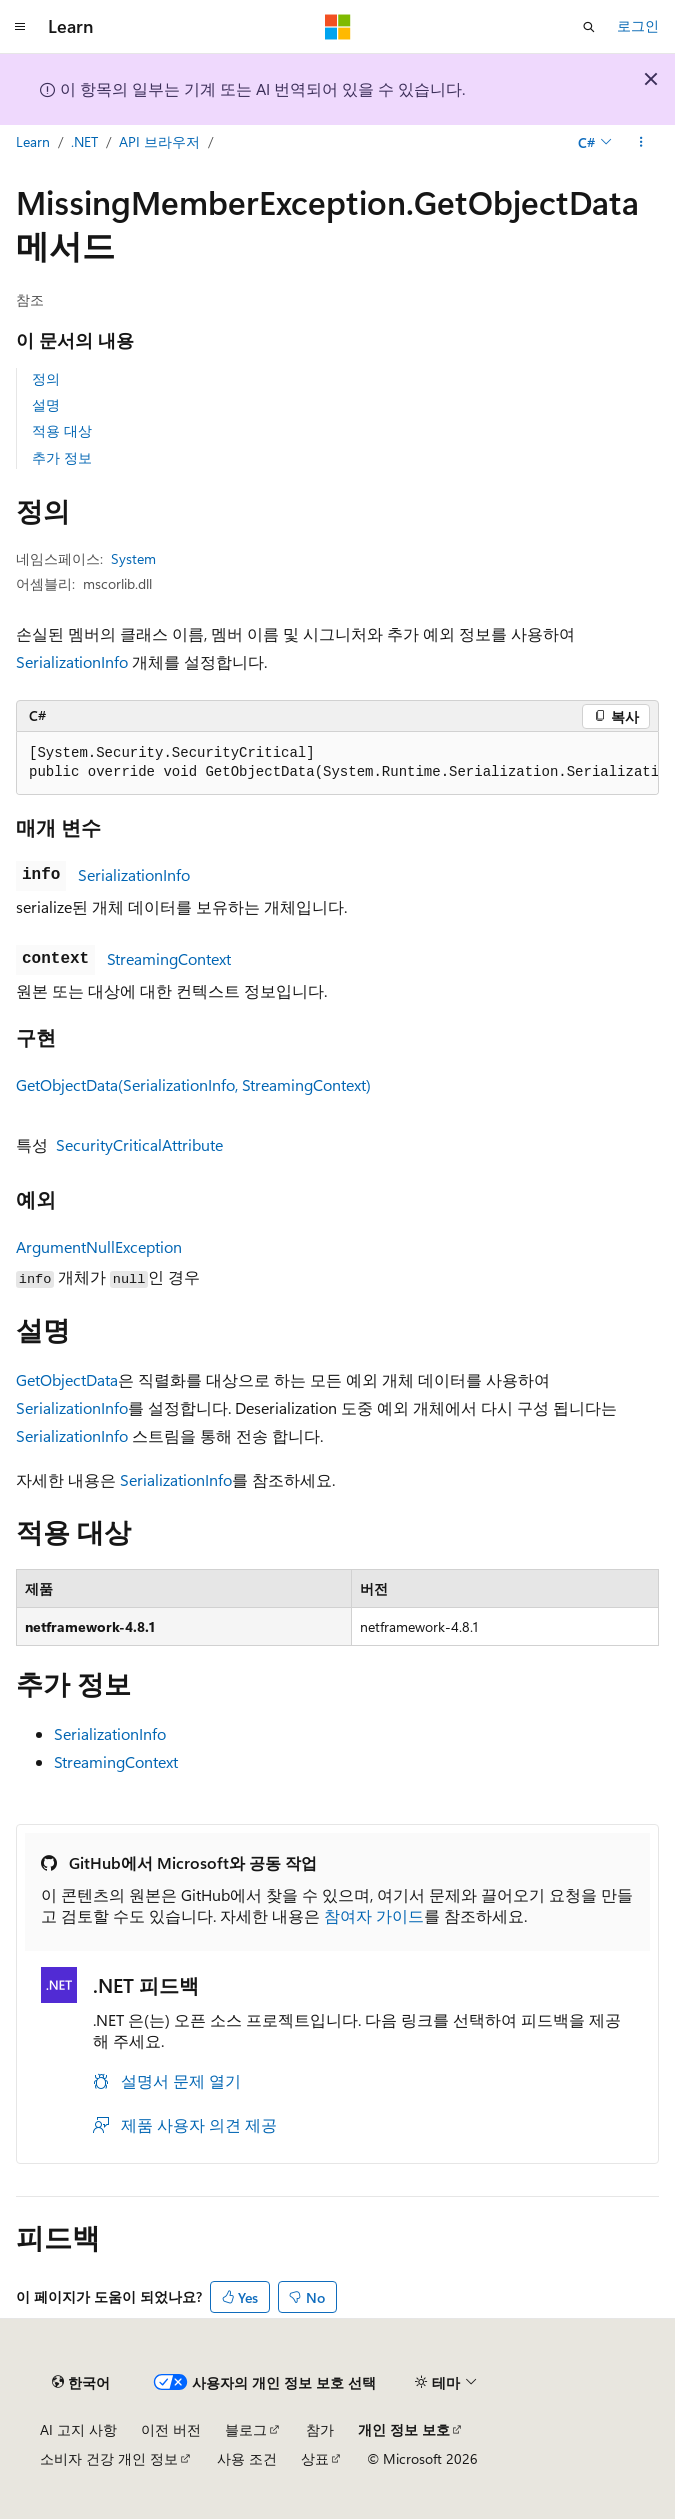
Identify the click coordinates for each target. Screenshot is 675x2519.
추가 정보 (62, 457)
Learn (33, 141)
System (133, 558)
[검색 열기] (589, 27)
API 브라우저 (159, 141)
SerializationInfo (72, 661)
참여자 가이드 (374, 1915)
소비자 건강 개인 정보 (109, 2458)
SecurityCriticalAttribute (139, 1144)
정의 (46, 378)
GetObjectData (67, 1379)
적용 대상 (62, 430)
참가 (320, 2429)
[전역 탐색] (20, 27)
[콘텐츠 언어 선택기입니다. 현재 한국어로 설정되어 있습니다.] (81, 2383)
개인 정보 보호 (404, 2429)
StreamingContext (169, 958)
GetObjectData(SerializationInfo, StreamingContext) (193, 1084)
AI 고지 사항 (78, 2429)
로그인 (638, 25)
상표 (315, 2458)
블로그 (246, 2429)
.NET (84, 141)
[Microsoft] (338, 27)
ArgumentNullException (99, 1246)
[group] (337, 763)
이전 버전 (171, 2429)
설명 (46, 404)
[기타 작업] (641, 143)
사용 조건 (247, 2458)
